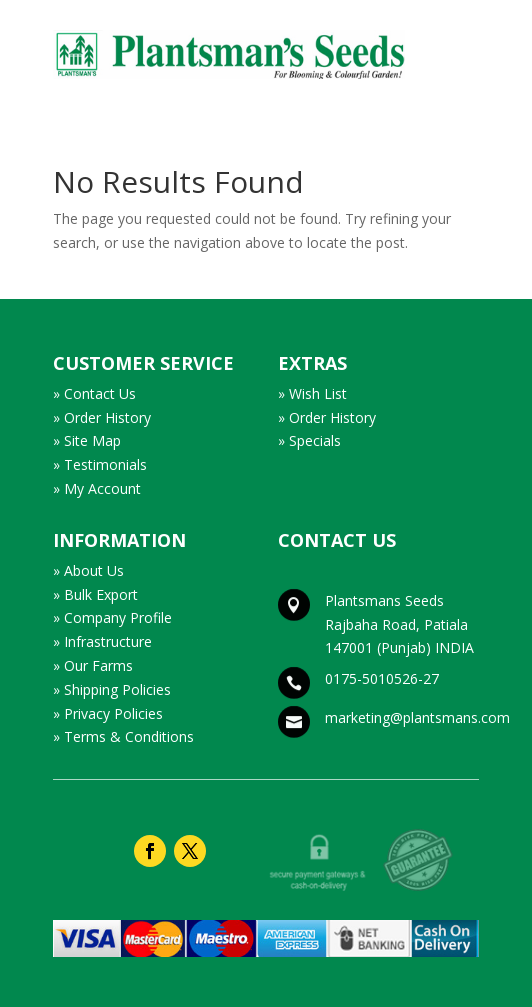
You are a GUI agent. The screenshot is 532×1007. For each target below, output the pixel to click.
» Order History (102, 417)
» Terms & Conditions (123, 736)
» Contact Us (94, 393)
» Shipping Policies (112, 689)
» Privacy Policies (108, 713)
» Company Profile (112, 617)
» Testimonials (100, 464)
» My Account (97, 488)
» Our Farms (93, 665)
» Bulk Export (95, 594)
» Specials (309, 440)
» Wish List (312, 393)
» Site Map (87, 440)
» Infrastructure (102, 641)
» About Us (88, 570)
